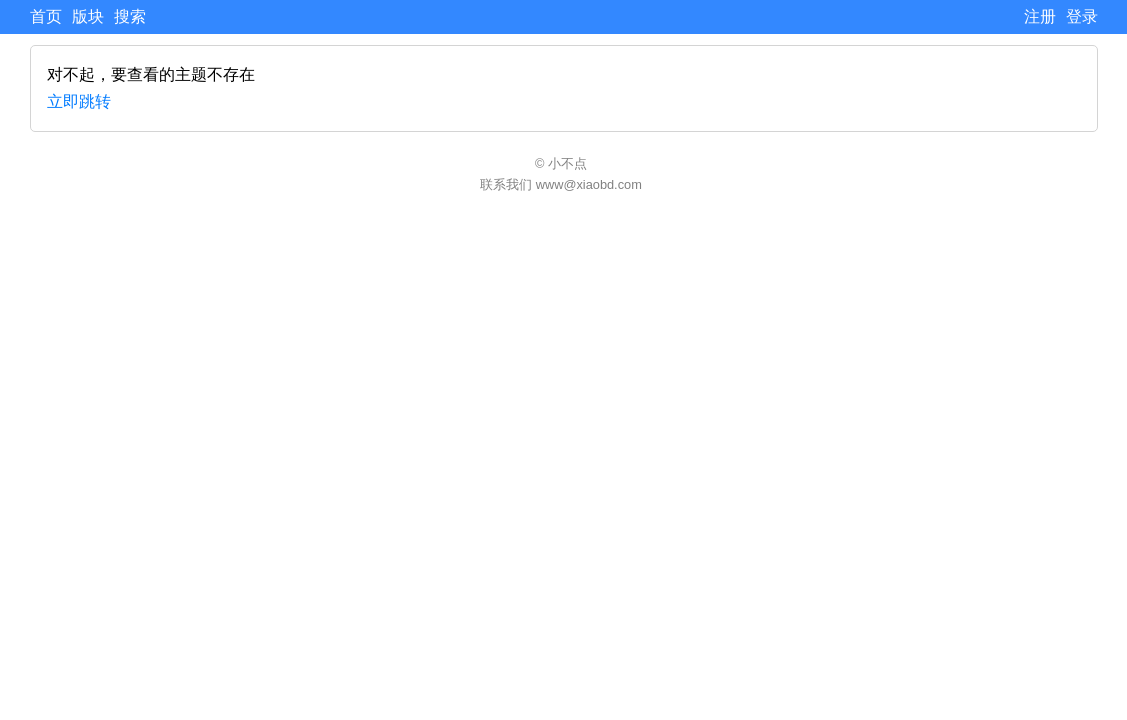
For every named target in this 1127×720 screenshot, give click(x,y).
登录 (1082, 16)
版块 (88, 16)
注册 (1040, 16)
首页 (46, 16)
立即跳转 (79, 101)
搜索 (130, 16)
